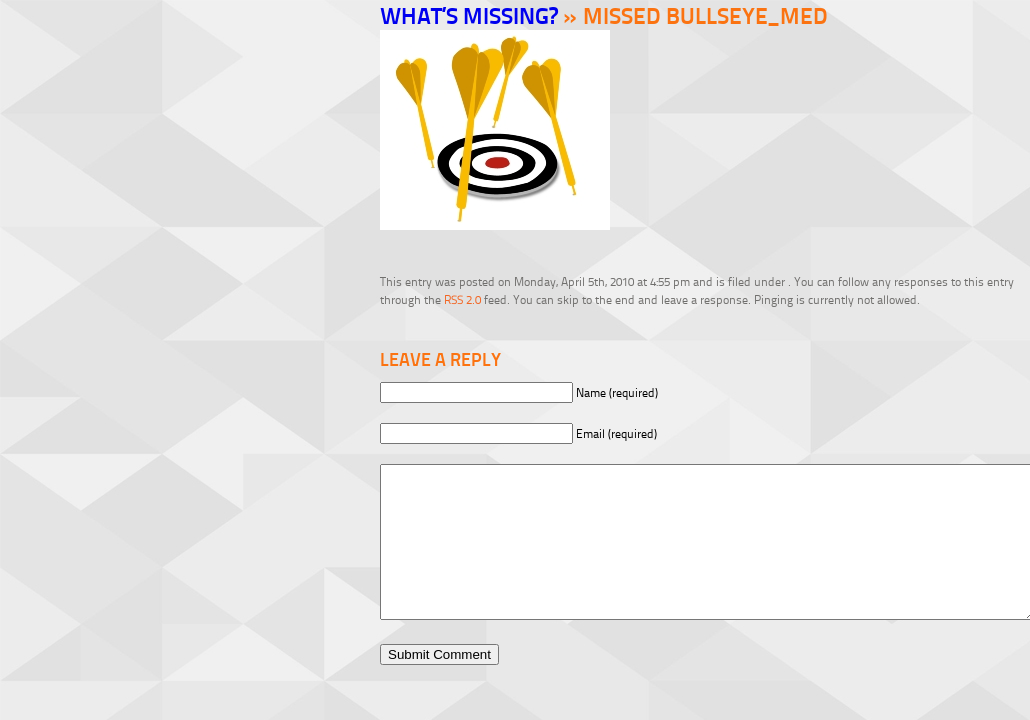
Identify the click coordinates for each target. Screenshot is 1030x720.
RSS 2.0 (462, 299)
